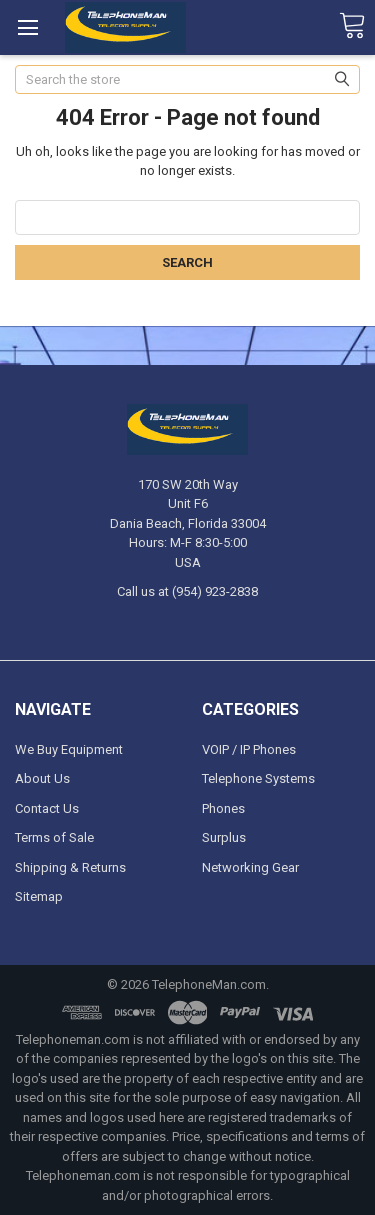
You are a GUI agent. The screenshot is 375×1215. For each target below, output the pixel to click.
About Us (42, 778)
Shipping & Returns (70, 867)
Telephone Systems (258, 778)
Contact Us (47, 808)
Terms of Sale (54, 837)
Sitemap (39, 896)
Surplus (224, 837)
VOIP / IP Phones (249, 749)
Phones (223, 808)
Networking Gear (250, 867)
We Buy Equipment (69, 749)
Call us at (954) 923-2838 (187, 591)
